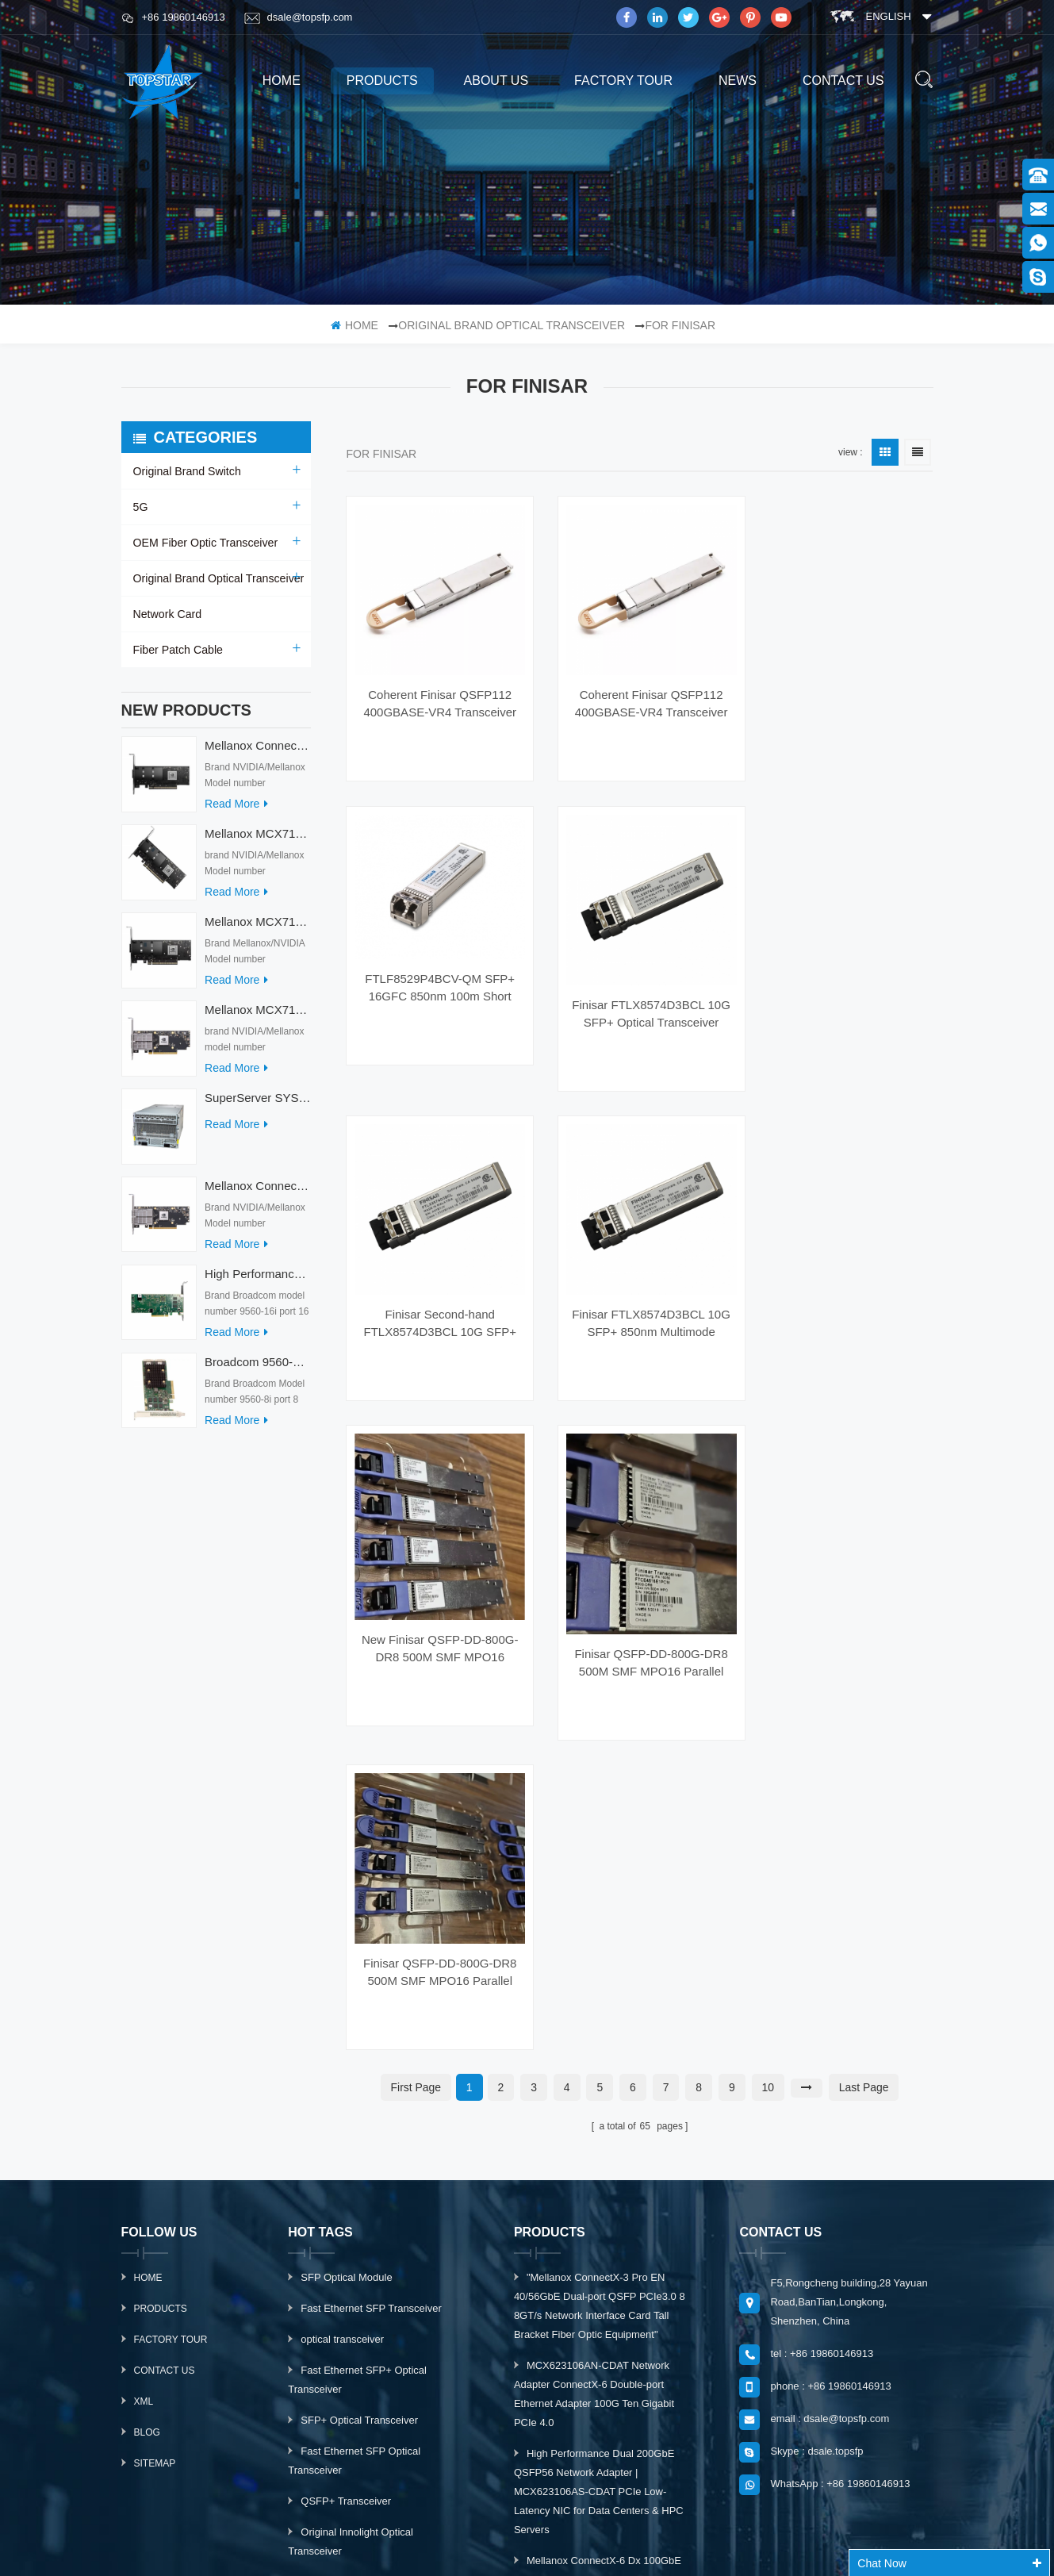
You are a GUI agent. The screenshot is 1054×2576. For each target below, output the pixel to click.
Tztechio (419, 2546)
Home (148, 1923)
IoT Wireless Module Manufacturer (583, 2546)
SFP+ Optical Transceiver (359, 2065)
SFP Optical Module (346, 1923)
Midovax (474, 2546)
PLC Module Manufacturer (436, 2526)
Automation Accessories (331, 2546)
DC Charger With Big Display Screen (284, 2526)
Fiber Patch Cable (177, 649)
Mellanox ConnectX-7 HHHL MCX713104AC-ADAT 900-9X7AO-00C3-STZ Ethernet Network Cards (257, 1193)
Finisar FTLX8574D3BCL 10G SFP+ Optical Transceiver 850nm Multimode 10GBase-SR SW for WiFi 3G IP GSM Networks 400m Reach (843, 972)
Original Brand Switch (186, 471)
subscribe (842, 2361)
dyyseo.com (712, 2507)
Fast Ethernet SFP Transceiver (371, 1954)
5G (140, 507)
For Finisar (680, 325)
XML (144, 2046)
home (282, 80)
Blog (147, 2077)
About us (496, 80)
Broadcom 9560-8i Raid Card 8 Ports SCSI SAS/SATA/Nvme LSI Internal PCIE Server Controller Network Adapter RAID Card (257, 1369)
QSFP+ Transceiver (346, 2146)
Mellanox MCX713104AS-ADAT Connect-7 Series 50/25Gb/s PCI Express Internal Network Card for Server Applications (257, 1017)
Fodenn (758, 2546)
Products (160, 1954)
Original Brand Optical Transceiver (511, 325)
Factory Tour (623, 80)
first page (415, 1732)
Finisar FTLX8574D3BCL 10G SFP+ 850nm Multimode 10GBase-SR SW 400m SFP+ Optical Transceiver (640, 1274)
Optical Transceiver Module (363, 2258)
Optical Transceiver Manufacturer (845, 2526)
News (738, 80)
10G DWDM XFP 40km (354, 2227)
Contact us (843, 80)
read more (236, 811)
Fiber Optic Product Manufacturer (685, 2526)
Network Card (167, 614)
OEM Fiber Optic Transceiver (205, 542)
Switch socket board (553, 2526)
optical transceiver (342, 1985)
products (382, 80)
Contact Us (164, 2015)
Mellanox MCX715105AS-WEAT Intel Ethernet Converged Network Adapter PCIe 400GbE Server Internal (257, 841)
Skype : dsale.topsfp (816, 2096)
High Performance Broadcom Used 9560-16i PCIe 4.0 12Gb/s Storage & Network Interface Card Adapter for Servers (257, 1281)
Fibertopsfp (698, 2546)
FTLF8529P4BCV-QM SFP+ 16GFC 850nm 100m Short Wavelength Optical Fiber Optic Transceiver (843, 672)
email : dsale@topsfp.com (829, 2064)
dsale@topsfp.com (298, 17)
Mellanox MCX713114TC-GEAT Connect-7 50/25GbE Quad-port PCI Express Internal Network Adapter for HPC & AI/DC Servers (257, 929)
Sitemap (155, 2108)
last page (864, 1732)
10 (768, 1732)
